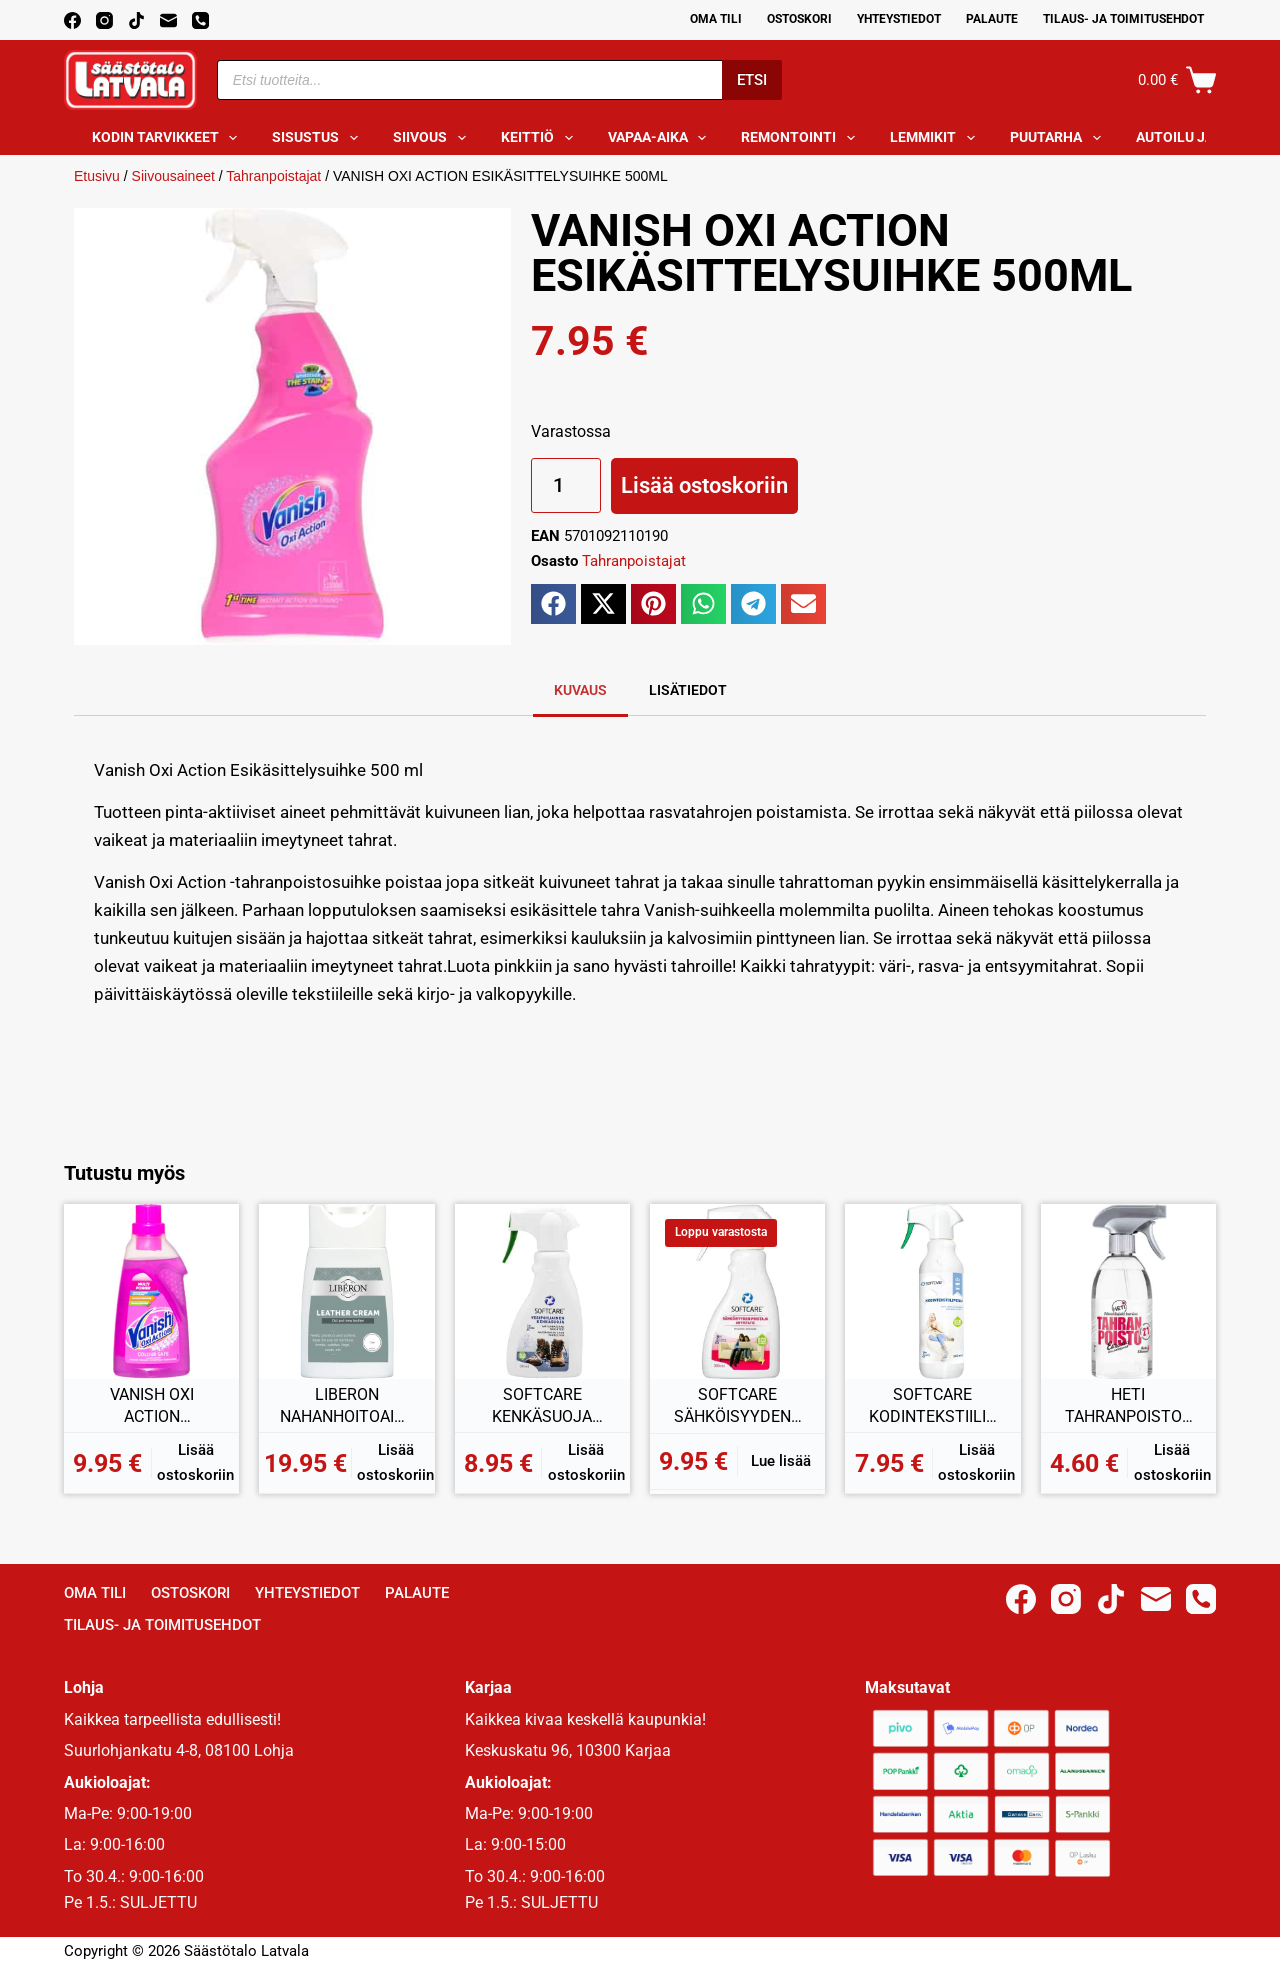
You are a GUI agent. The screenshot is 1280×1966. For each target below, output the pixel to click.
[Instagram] (104, 20)
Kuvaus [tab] (580, 690)
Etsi (752, 80)
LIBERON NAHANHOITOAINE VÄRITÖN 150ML (347, 1406)
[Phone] (200, 20)
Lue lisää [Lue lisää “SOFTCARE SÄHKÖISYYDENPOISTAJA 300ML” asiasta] (781, 1461)
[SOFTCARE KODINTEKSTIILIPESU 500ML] (932, 1291)
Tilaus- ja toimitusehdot (1123, 19)
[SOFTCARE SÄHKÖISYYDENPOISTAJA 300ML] (737, 1291)
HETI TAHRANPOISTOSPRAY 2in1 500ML (1128, 1406)
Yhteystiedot (899, 19)
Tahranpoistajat (273, 176)
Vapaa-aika (661, 138)
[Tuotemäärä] (566, 485)
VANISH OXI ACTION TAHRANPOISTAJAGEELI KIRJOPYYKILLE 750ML (152, 1406)
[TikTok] (136, 20)
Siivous (433, 138)
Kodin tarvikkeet (169, 138)
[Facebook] (72, 20)
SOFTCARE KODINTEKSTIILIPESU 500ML (932, 1406)
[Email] (168, 20)
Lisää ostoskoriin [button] (195, 1462)
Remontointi (802, 138)
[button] (553, 604)
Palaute (992, 19)
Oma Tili (716, 19)
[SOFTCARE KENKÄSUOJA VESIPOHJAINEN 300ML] (542, 1291)
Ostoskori (799, 19)
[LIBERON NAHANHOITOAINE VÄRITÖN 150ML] (346, 1291)
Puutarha (1059, 138)
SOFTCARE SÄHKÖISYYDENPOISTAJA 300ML (737, 1406)
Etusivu (97, 176)
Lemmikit (936, 138)
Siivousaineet (173, 176)
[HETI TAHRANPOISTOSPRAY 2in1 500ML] (1128, 1291)
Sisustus (319, 138)
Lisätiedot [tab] (688, 690)
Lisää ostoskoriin (704, 485)
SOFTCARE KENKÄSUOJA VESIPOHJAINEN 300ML (542, 1406)
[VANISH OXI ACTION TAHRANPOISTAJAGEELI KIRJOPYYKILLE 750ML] (151, 1291)
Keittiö (541, 138)
